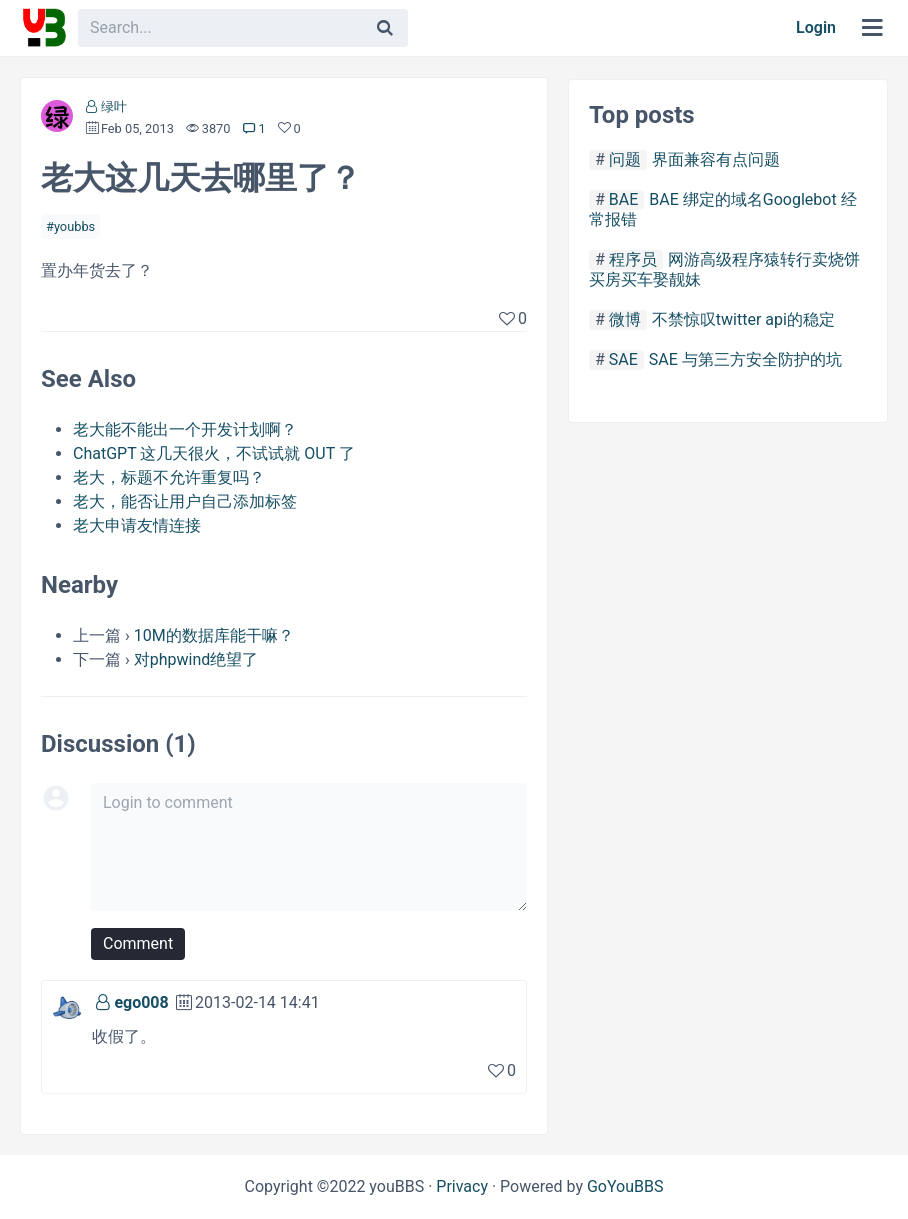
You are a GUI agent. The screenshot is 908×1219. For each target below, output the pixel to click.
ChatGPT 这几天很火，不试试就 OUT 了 (214, 453)
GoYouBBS (625, 1186)
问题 (625, 159)
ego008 (141, 1002)
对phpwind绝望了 (196, 659)
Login (816, 27)
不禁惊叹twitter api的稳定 (743, 319)
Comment (138, 943)
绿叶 (114, 106)
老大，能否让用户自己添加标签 (185, 501)
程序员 (633, 259)
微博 (625, 319)
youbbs (74, 226)
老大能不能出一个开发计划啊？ (185, 429)
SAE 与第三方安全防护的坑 (745, 359)
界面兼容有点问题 (716, 159)
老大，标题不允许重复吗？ (169, 477)
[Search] (385, 28)
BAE (624, 199)
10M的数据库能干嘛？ (214, 635)
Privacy (462, 1186)
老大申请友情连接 (137, 525)
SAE (623, 359)
